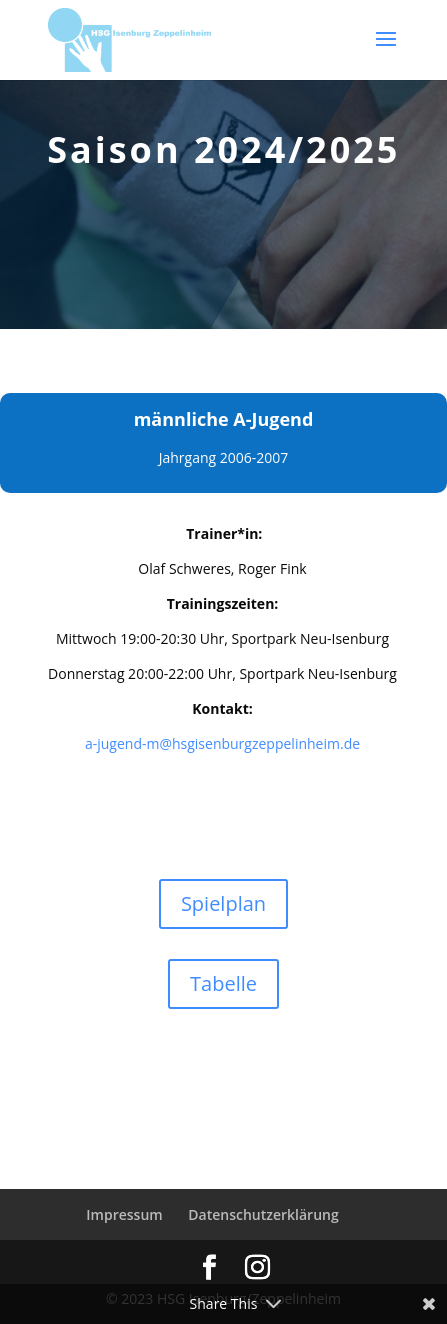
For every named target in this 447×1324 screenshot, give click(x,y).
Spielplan (223, 903)
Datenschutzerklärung (263, 1214)
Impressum (124, 1214)
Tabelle (223, 983)
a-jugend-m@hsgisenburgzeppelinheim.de (222, 743)
